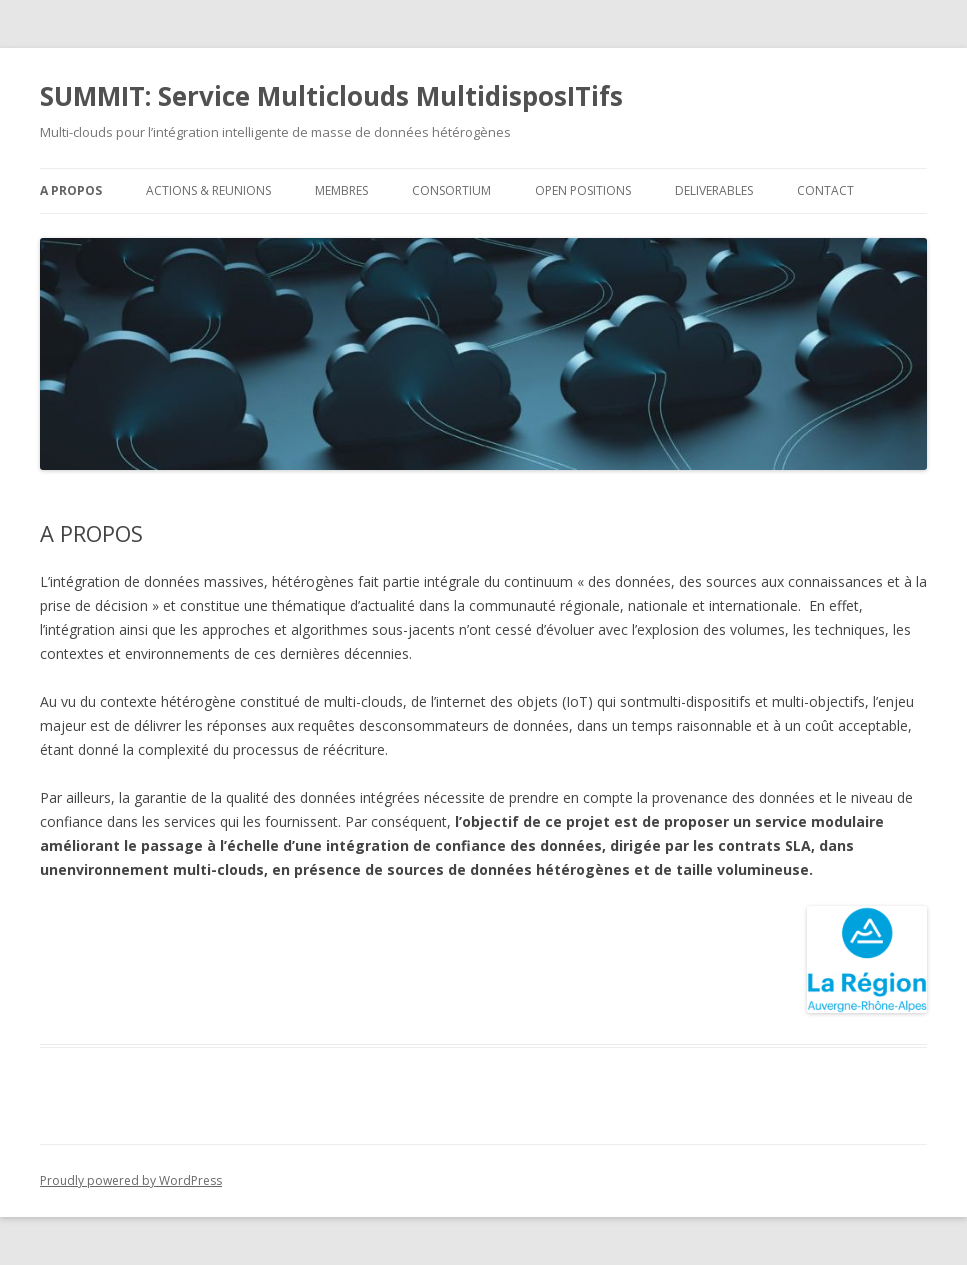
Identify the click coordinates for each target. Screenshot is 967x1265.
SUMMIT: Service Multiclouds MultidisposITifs (331, 96)
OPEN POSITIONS (583, 190)
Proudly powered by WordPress (131, 1180)
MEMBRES (341, 190)
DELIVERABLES (714, 190)
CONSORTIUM (451, 190)
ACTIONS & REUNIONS (208, 190)
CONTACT (825, 190)
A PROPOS (71, 190)
